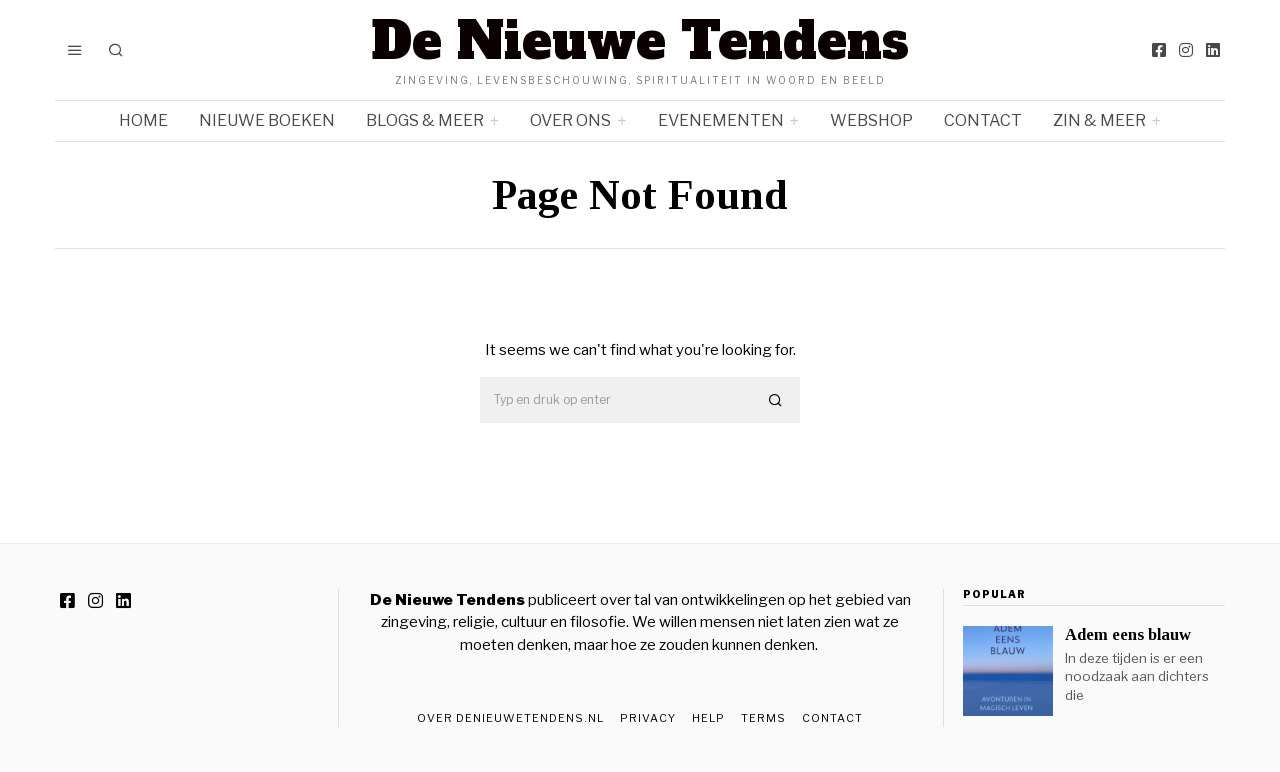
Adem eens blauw (1128, 634)
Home (143, 120)
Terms (763, 718)
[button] (776, 401)
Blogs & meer (425, 120)
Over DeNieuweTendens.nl (510, 718)
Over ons (570, 120)
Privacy (648, 718)
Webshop (871, 120)
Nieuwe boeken (267, 120)
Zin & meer (1099, 120)
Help (708, 718)
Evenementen (721, 120)
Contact (983, 120)
